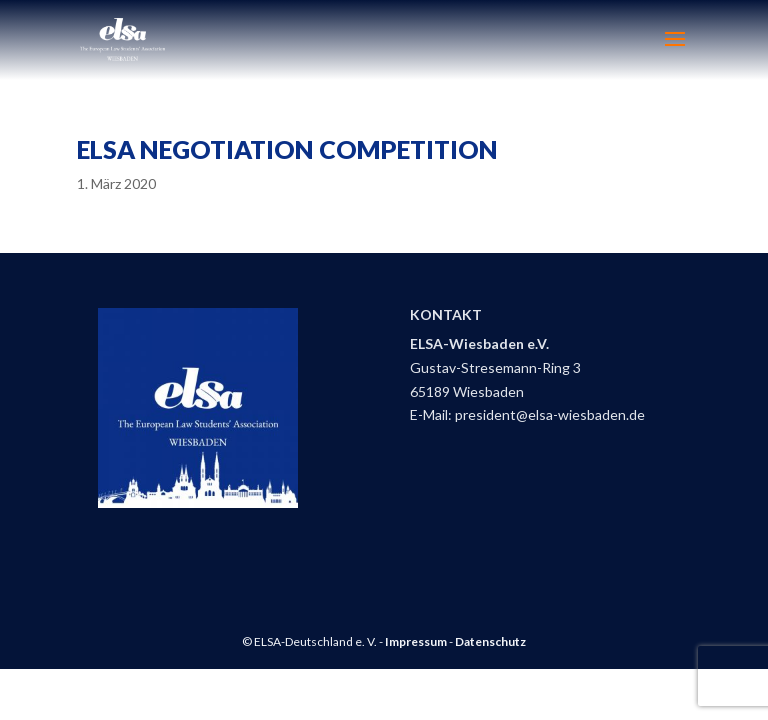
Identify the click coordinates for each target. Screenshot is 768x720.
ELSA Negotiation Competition (287, 149)
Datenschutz (490, 641)
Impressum (416, 641)
